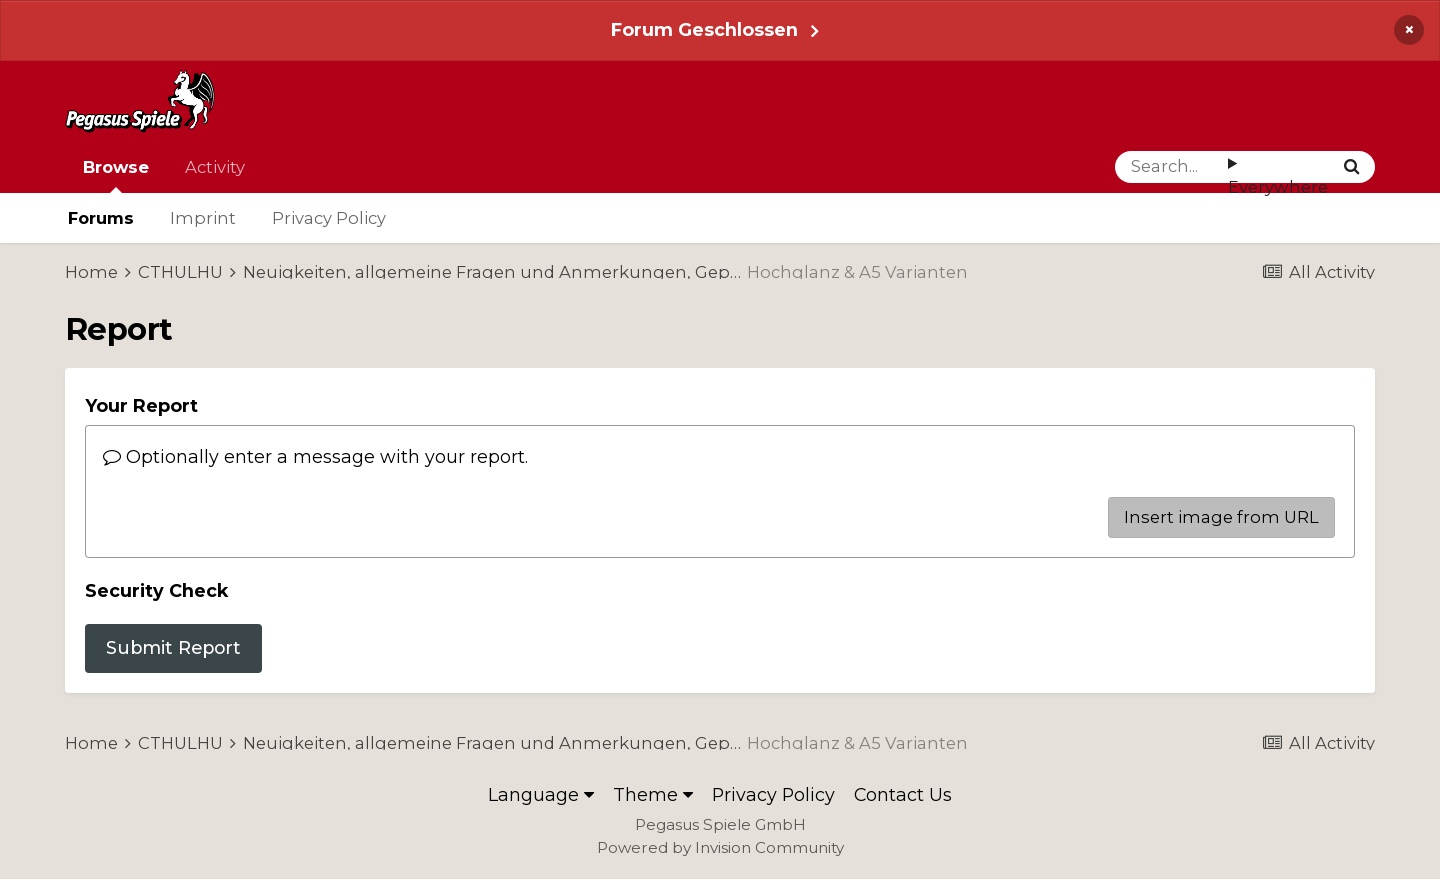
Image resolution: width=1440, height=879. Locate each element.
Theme (653, 794)
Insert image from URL (1221, 517)
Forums (101, 218)
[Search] (1171, 167)
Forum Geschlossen (704, 29)
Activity (215, 167)
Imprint (203, 218)
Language (541, 794)
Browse (116, 175)
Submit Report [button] (173, 647)
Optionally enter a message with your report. (315, 456)
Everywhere (1278, 187)
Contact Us (903, 794)
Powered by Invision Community (720, 847)
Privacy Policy (329, 218)
